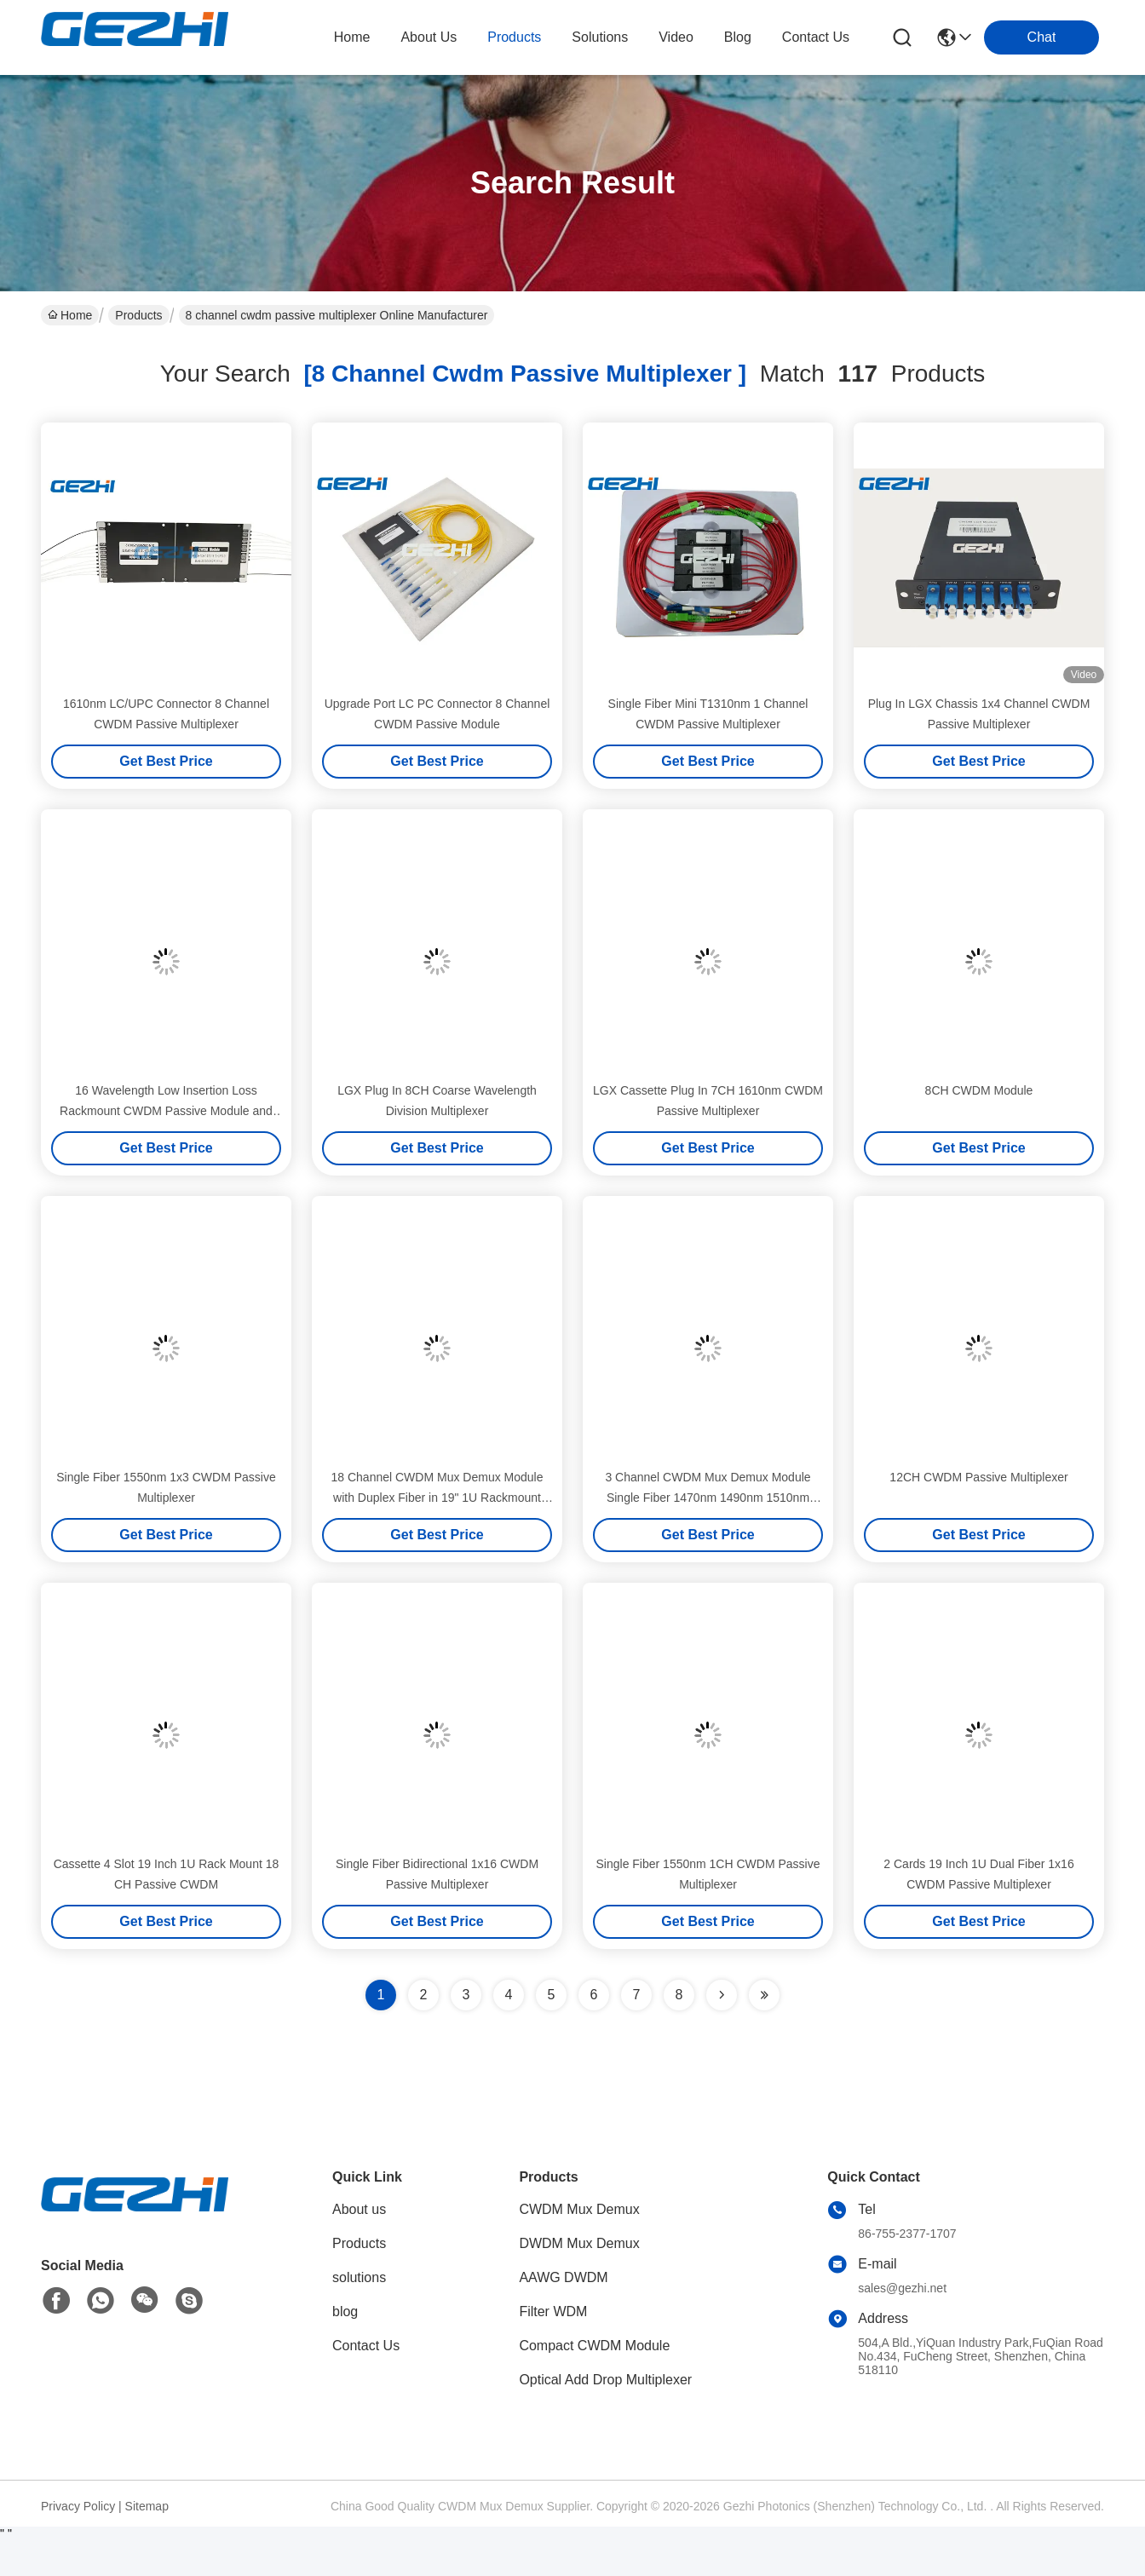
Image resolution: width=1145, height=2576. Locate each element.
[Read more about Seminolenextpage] (721, 1995)
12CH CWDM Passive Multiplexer (978, 1477)
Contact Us (366, 2345)
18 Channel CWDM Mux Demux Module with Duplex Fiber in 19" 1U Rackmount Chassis (437, 1497)
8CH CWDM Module (979, 1090)
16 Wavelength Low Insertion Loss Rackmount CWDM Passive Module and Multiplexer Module (166, 1111)
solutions (600, 37)
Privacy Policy (78, 2506)
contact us (815, 37)
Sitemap (147, 2506)
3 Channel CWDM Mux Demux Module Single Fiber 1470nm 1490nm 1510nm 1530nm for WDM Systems (707, 1497)
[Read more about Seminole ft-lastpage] (764, 1995)
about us (428, 37)
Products (138, 315)
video (676, 37)
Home (352, 37)
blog (737, 37)
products (514, 37)
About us (359, 2209)
